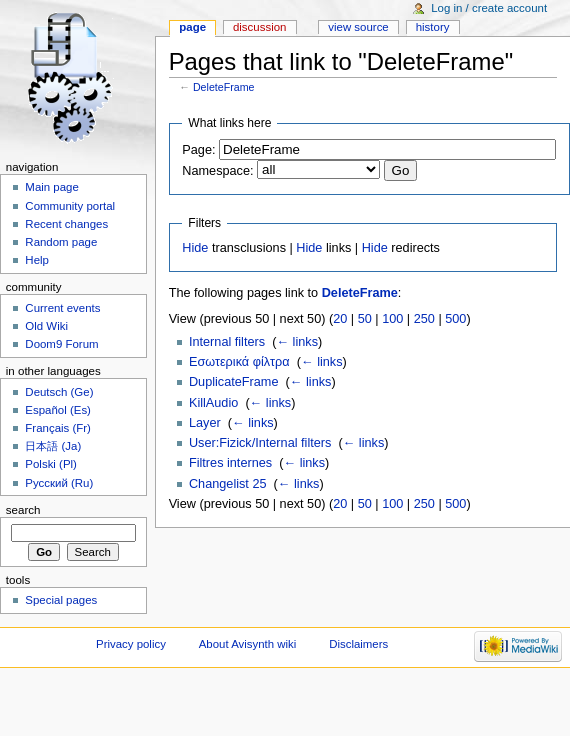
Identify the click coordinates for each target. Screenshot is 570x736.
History (433, 27)
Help (37, 260)
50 (365, 319)
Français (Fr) (58, 428)
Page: (198, 150)
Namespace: (217, 171)
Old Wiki (46, 326)
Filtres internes (230, 463)
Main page (52, 187)
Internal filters (227, 342)
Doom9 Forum (61, 344)
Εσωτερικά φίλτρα (239, 362)
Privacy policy (131, 644)
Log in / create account (489, 8)
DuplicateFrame (234, 382)
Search (23, 510)
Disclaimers (358, 644)
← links (297, 342)
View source (358, 27)
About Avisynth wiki (248, 644)
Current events (62, 308)
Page (192, 27)
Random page (61, 242)
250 (424, 319)
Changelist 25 (228, 484)
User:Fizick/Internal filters (260, 443)
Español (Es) (58, 410)
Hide (195, 248)
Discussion (259, 27)
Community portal (70, 206)
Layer (205, 423)
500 (455, 319)
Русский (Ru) (59, 483)
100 (392, 319)
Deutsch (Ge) (59, 392)
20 (340, 319)
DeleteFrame (224, 87)
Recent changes (66, 224)
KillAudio (213, 403)
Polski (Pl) (51, 464)
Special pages (61, 600)
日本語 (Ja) (53, 446)
